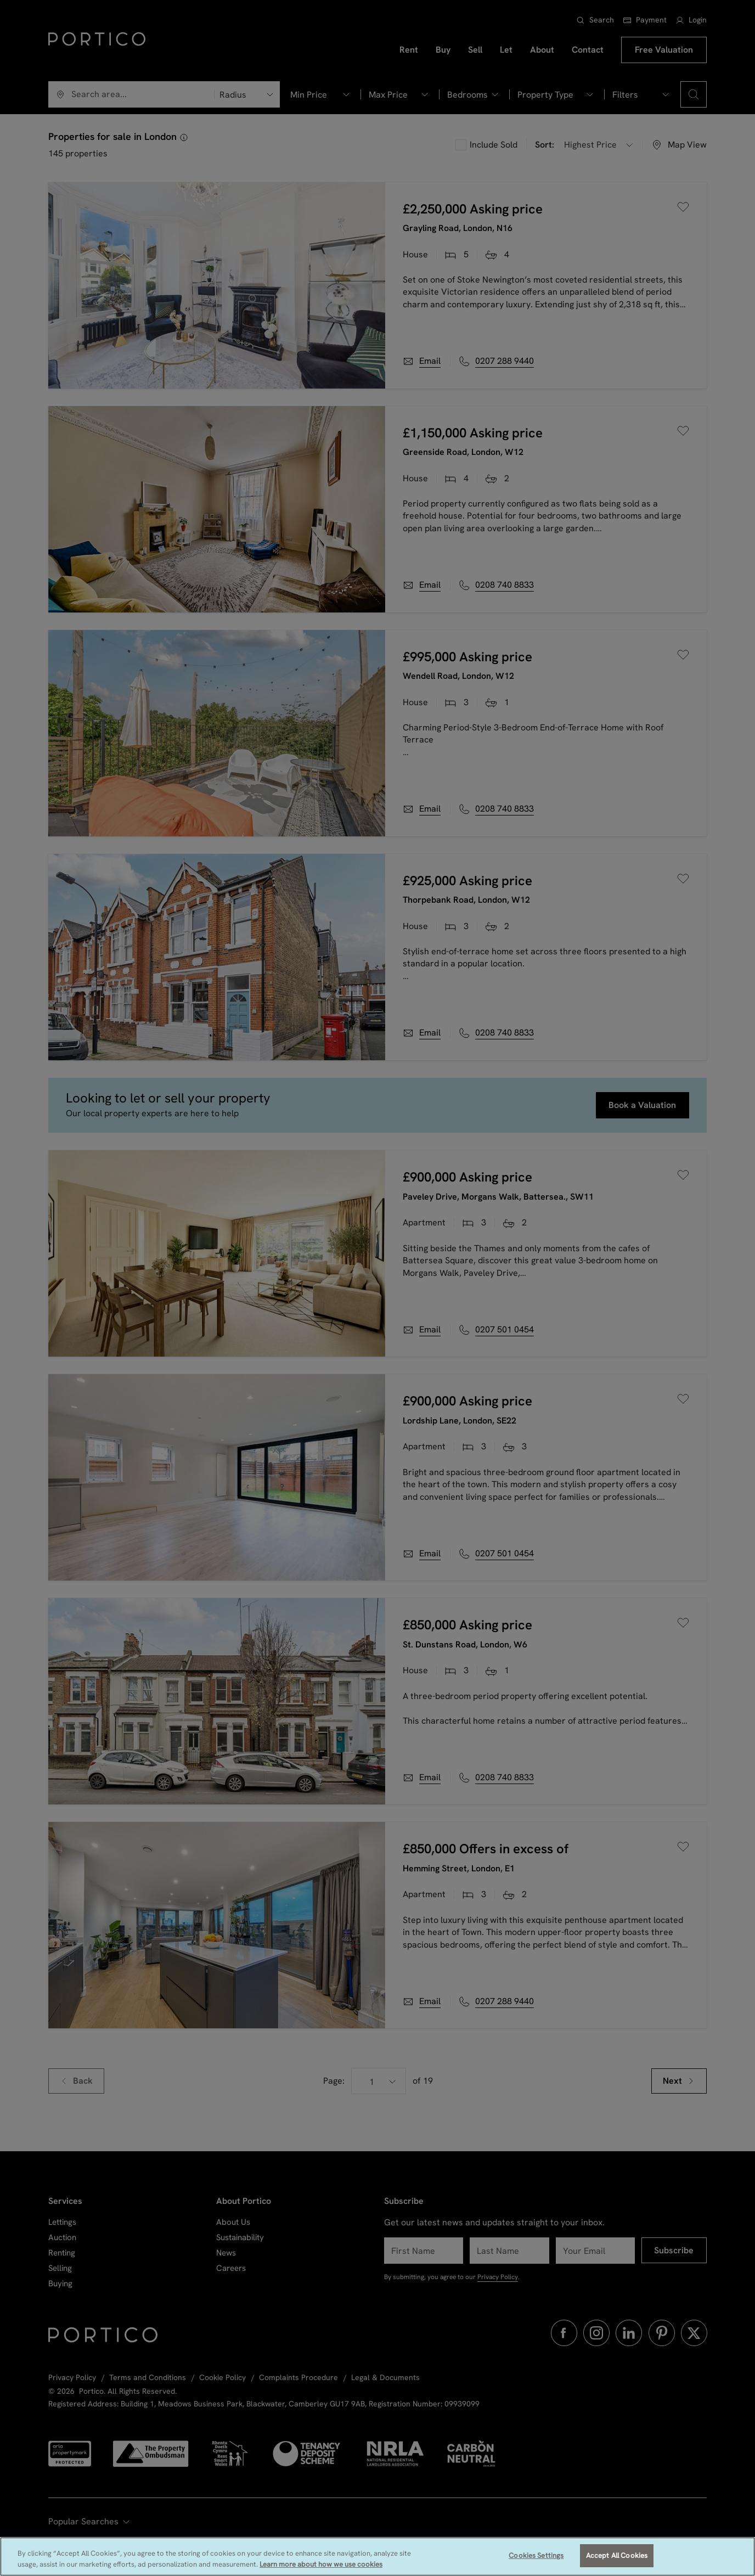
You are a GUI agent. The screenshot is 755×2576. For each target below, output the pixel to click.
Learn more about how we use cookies (321, 2566)
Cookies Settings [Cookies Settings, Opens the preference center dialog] (536, 2557)
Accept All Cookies (616, 2557)
